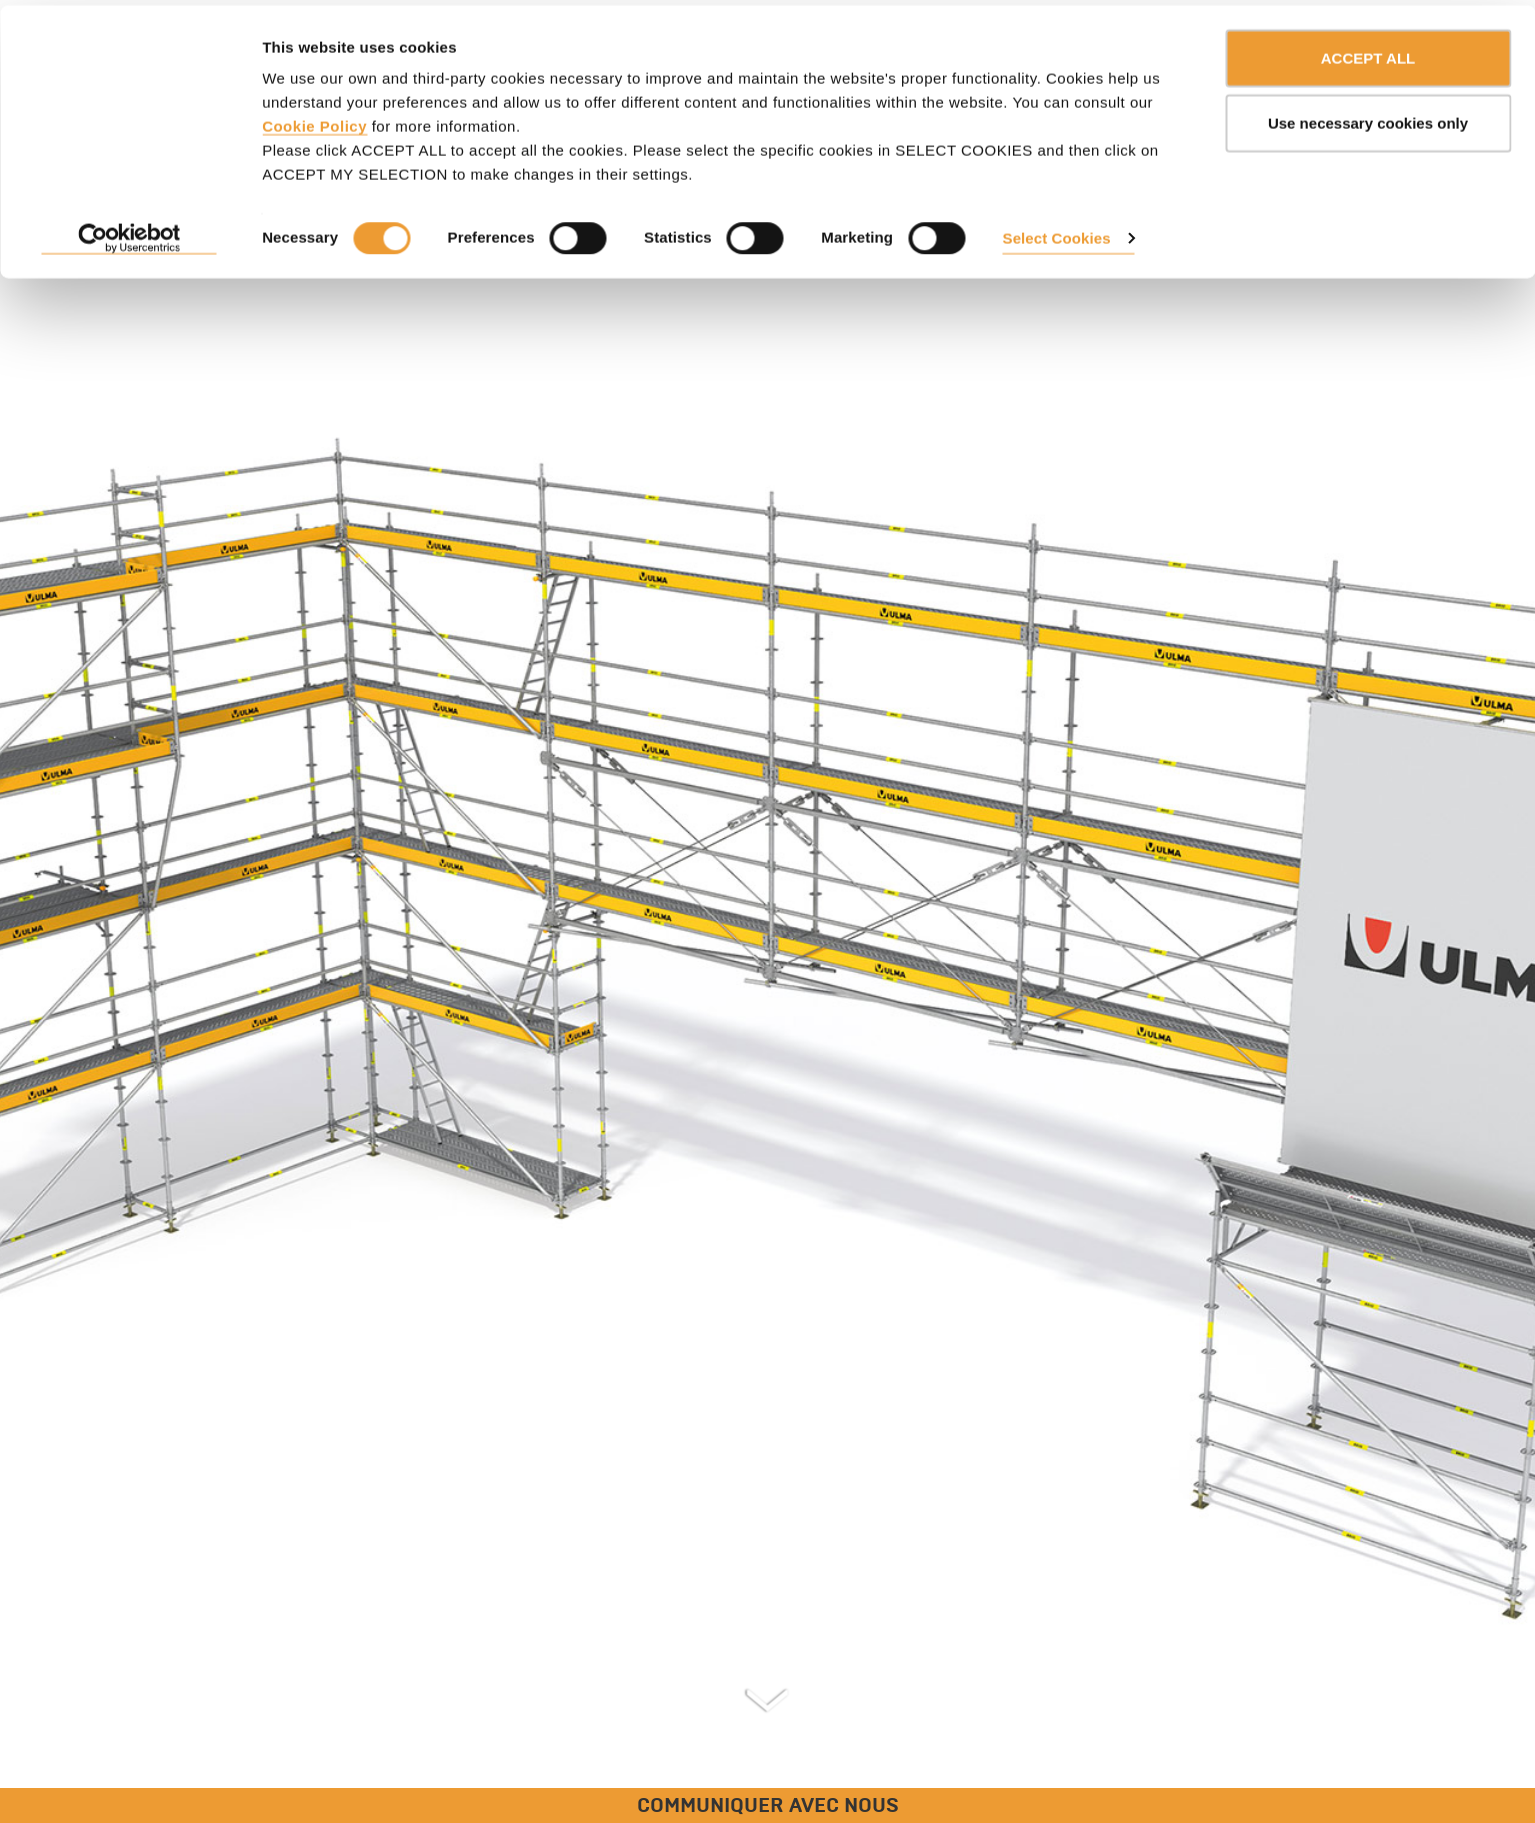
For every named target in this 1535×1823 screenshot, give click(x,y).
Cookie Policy (314, 120)
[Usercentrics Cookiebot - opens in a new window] (129, 234)
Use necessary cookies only (1368, 118)
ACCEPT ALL (1368, 52)
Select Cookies (1057, 232)
